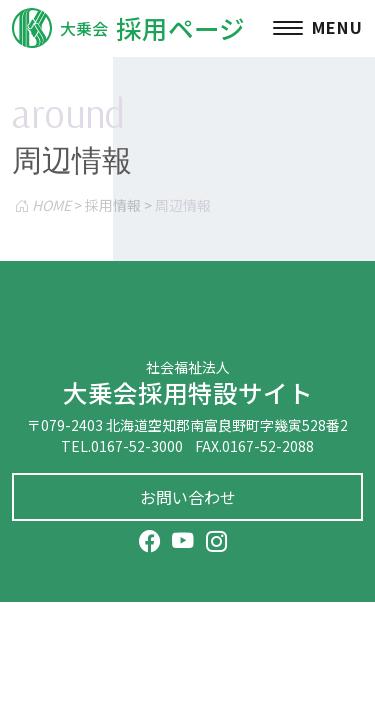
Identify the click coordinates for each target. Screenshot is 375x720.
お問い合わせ (188, 497)
